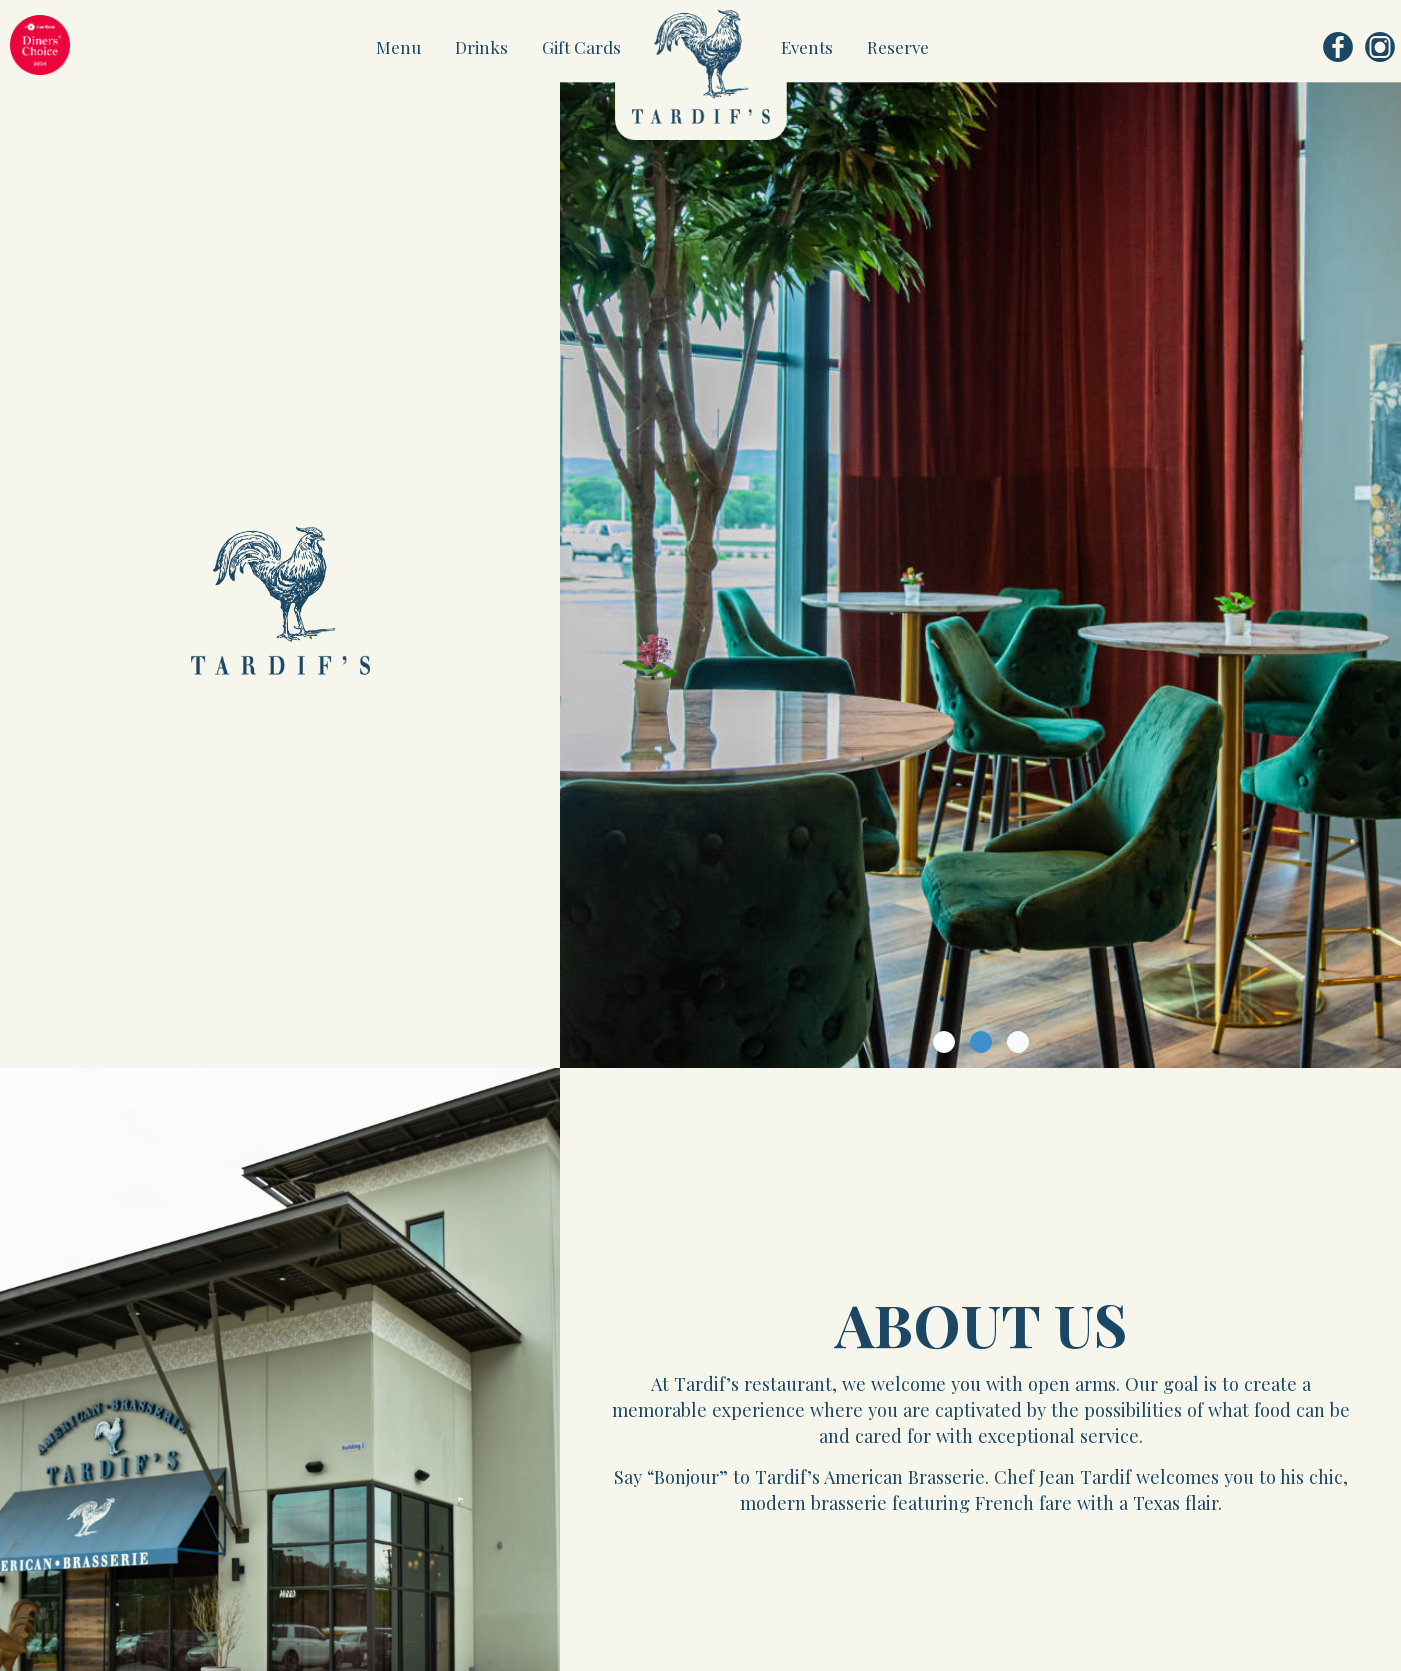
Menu (400, 47)
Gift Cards (581, 47)
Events (809, 47)
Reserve (898, 47)
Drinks (483, 47)
